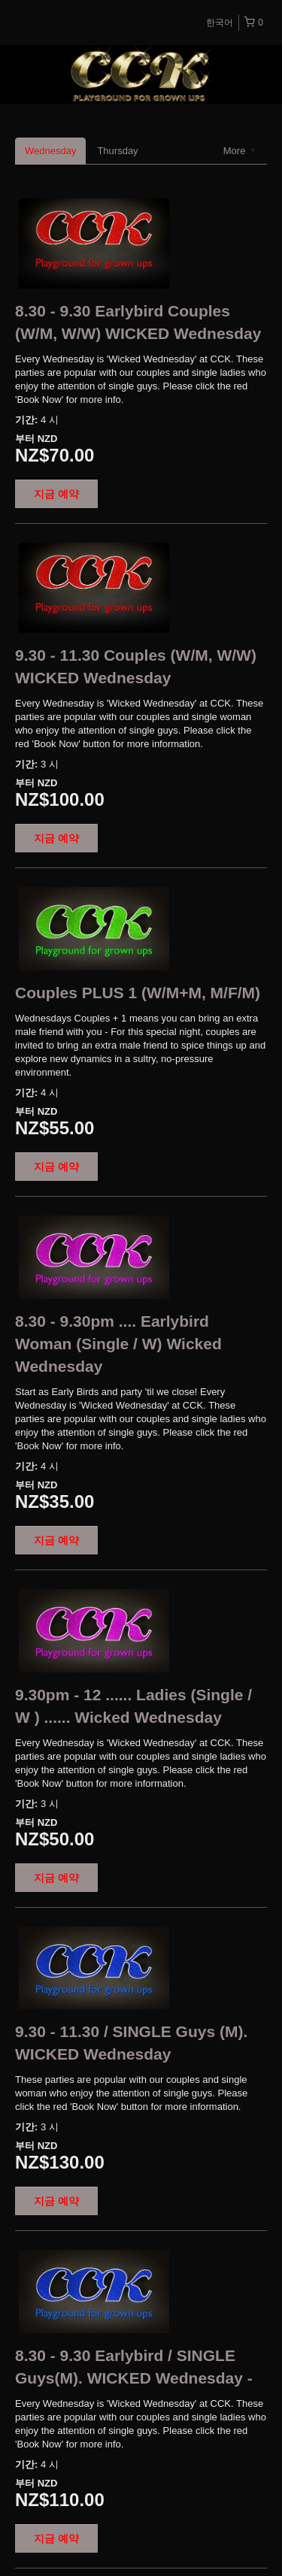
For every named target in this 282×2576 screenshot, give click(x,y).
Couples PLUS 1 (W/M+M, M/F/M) (137, 992)
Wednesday (50, 150)
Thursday (117, 150)
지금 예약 (56, 494)
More (239, 150)
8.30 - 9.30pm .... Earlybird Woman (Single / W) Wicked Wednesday (118, 1343)
